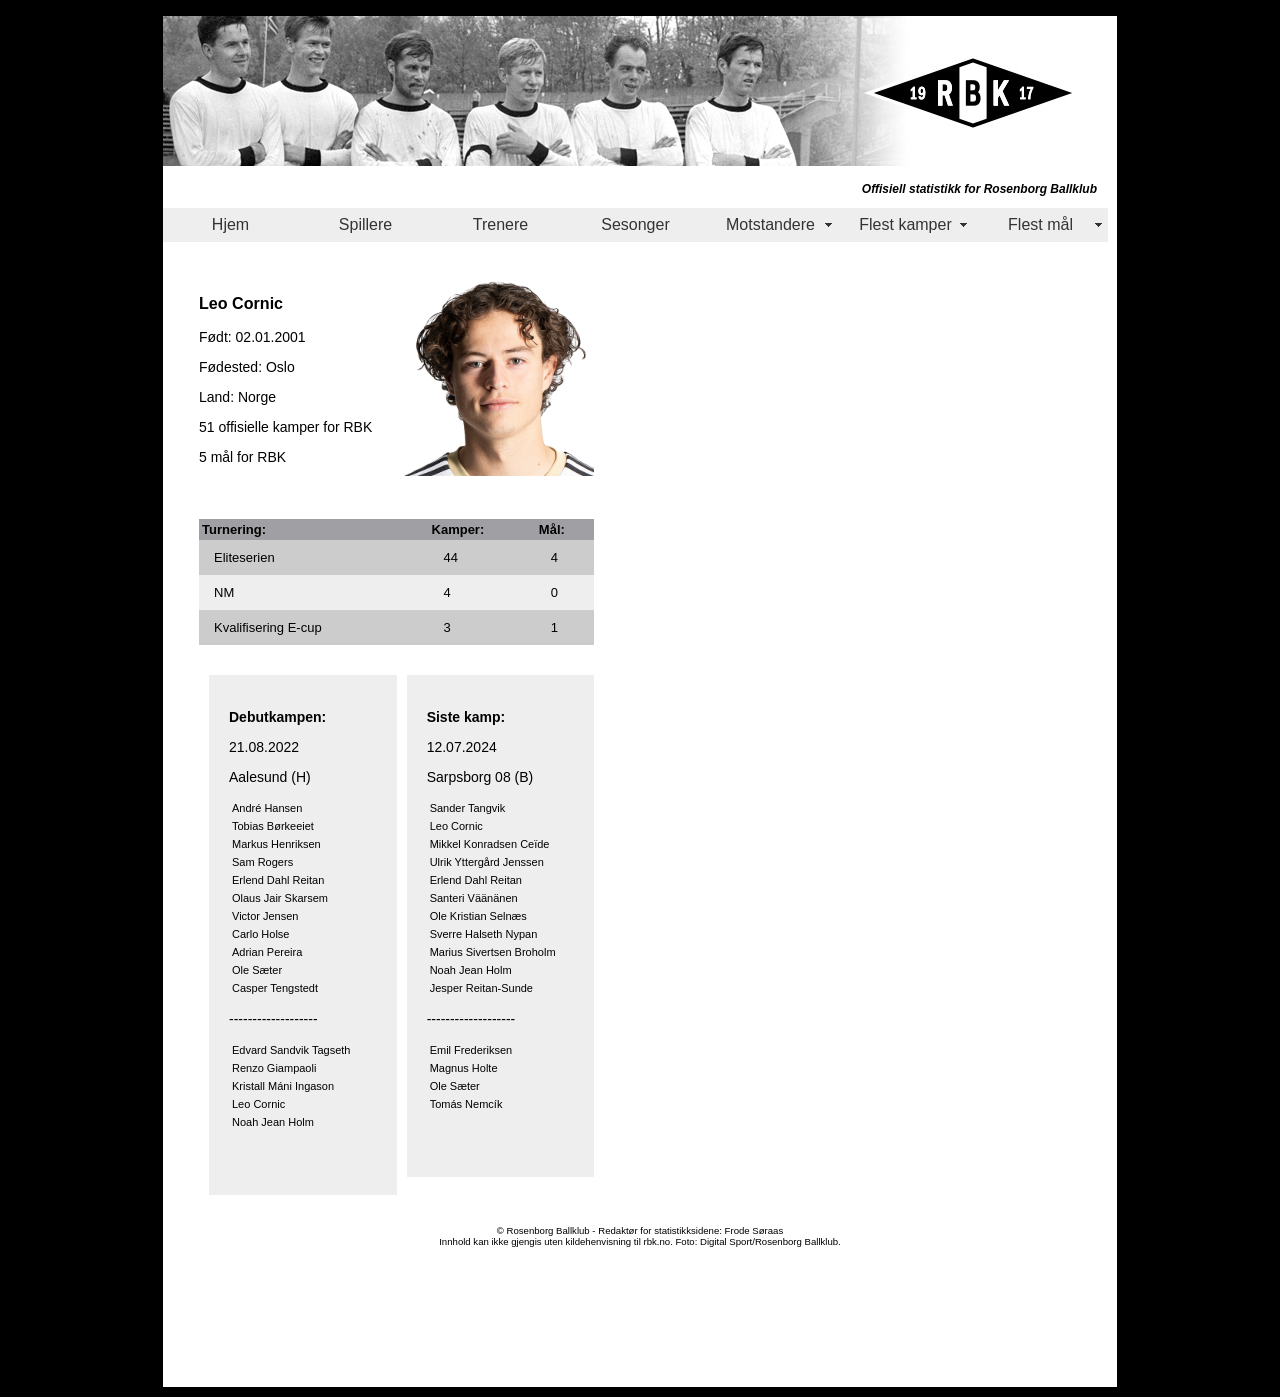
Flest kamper (905, 224)
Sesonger (635, 224)
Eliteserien (244, 557)
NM (224, 592)
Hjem (230, 224)
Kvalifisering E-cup (268, 627)
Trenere (500, 224)
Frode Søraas (754, 1230)
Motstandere (770, 224)
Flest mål (1040, 224)
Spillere (365, 224)
